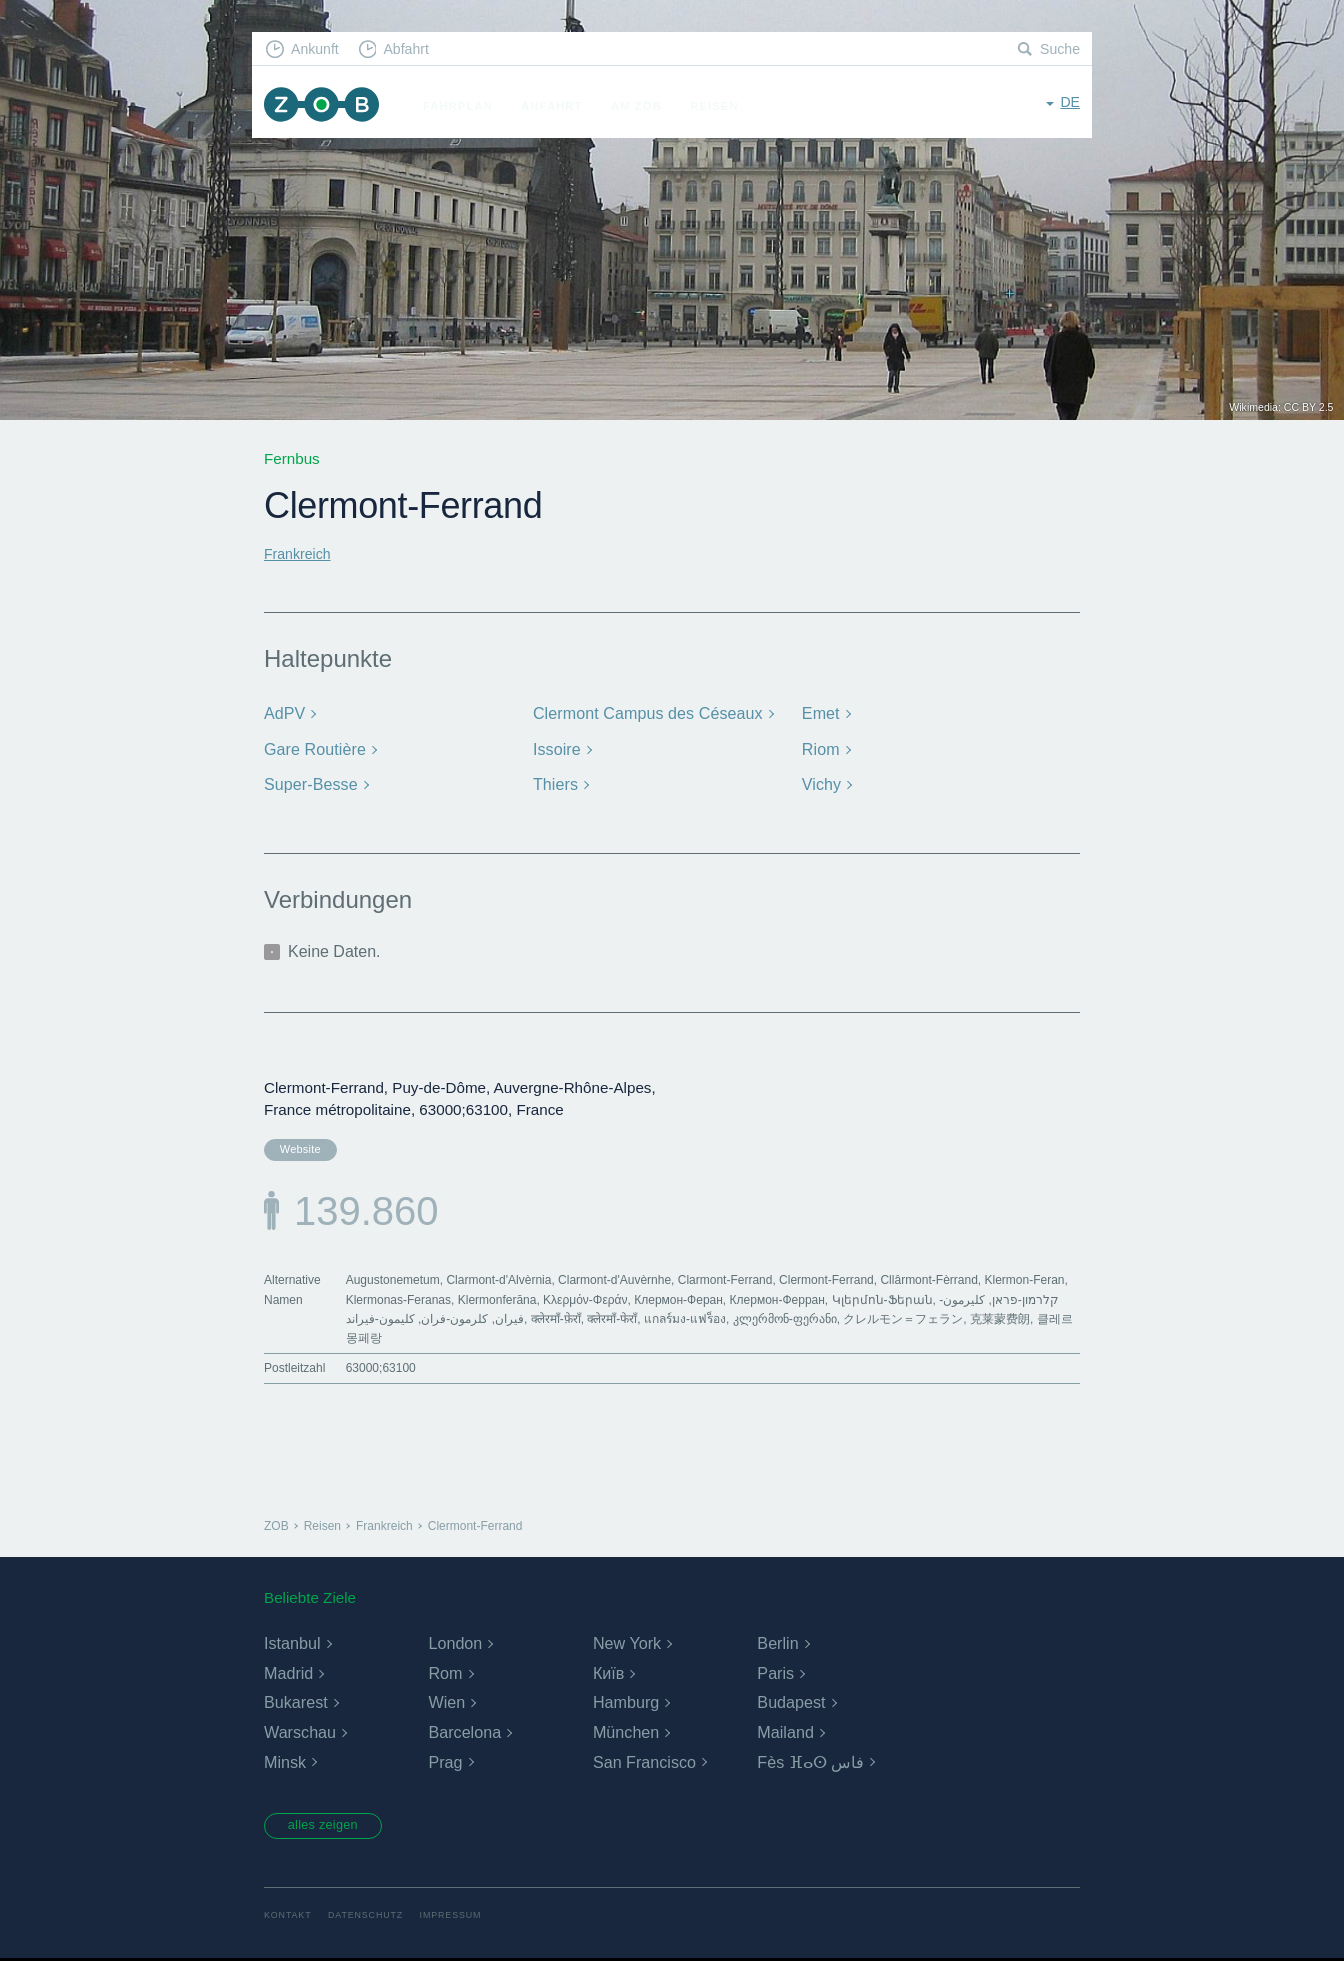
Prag (445, 1762)
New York (627, 1644)
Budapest (791, 1703)
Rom (445, 1673)
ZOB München (326, 106)
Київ (608, 1673)
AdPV (283, 712)
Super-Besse (308, 780)
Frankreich (300, 553)
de (1069, 104)
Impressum (463, 1918)
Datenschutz (372, 1918)
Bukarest (295, 1703)
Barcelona (464, 1732)
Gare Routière (312, 746)
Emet (820, 712)
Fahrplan (467, 106)
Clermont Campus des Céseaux (642, 712)
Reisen (723, 106)
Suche (1058, 50)
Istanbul (292, 1644)
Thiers (554, 780)
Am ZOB (645, 106)
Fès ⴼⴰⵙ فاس (810, 1762)
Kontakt (289, 1918)
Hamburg (626, 1703)
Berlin (777, 1644)
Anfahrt (560, 106)
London (454, 1644)
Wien (446, 1703)
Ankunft (319, 50)
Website (297, 1145)
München (626, 1732)
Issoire (556, 746)
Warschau (299, 1732)
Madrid (288, 1673)
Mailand (785, 1732)
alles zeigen (331, 1827)
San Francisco (644, 1762)
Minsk (285, 1762)
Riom (820, 746)
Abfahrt (415, 50)
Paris (775, 1673)
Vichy (821, 780)
